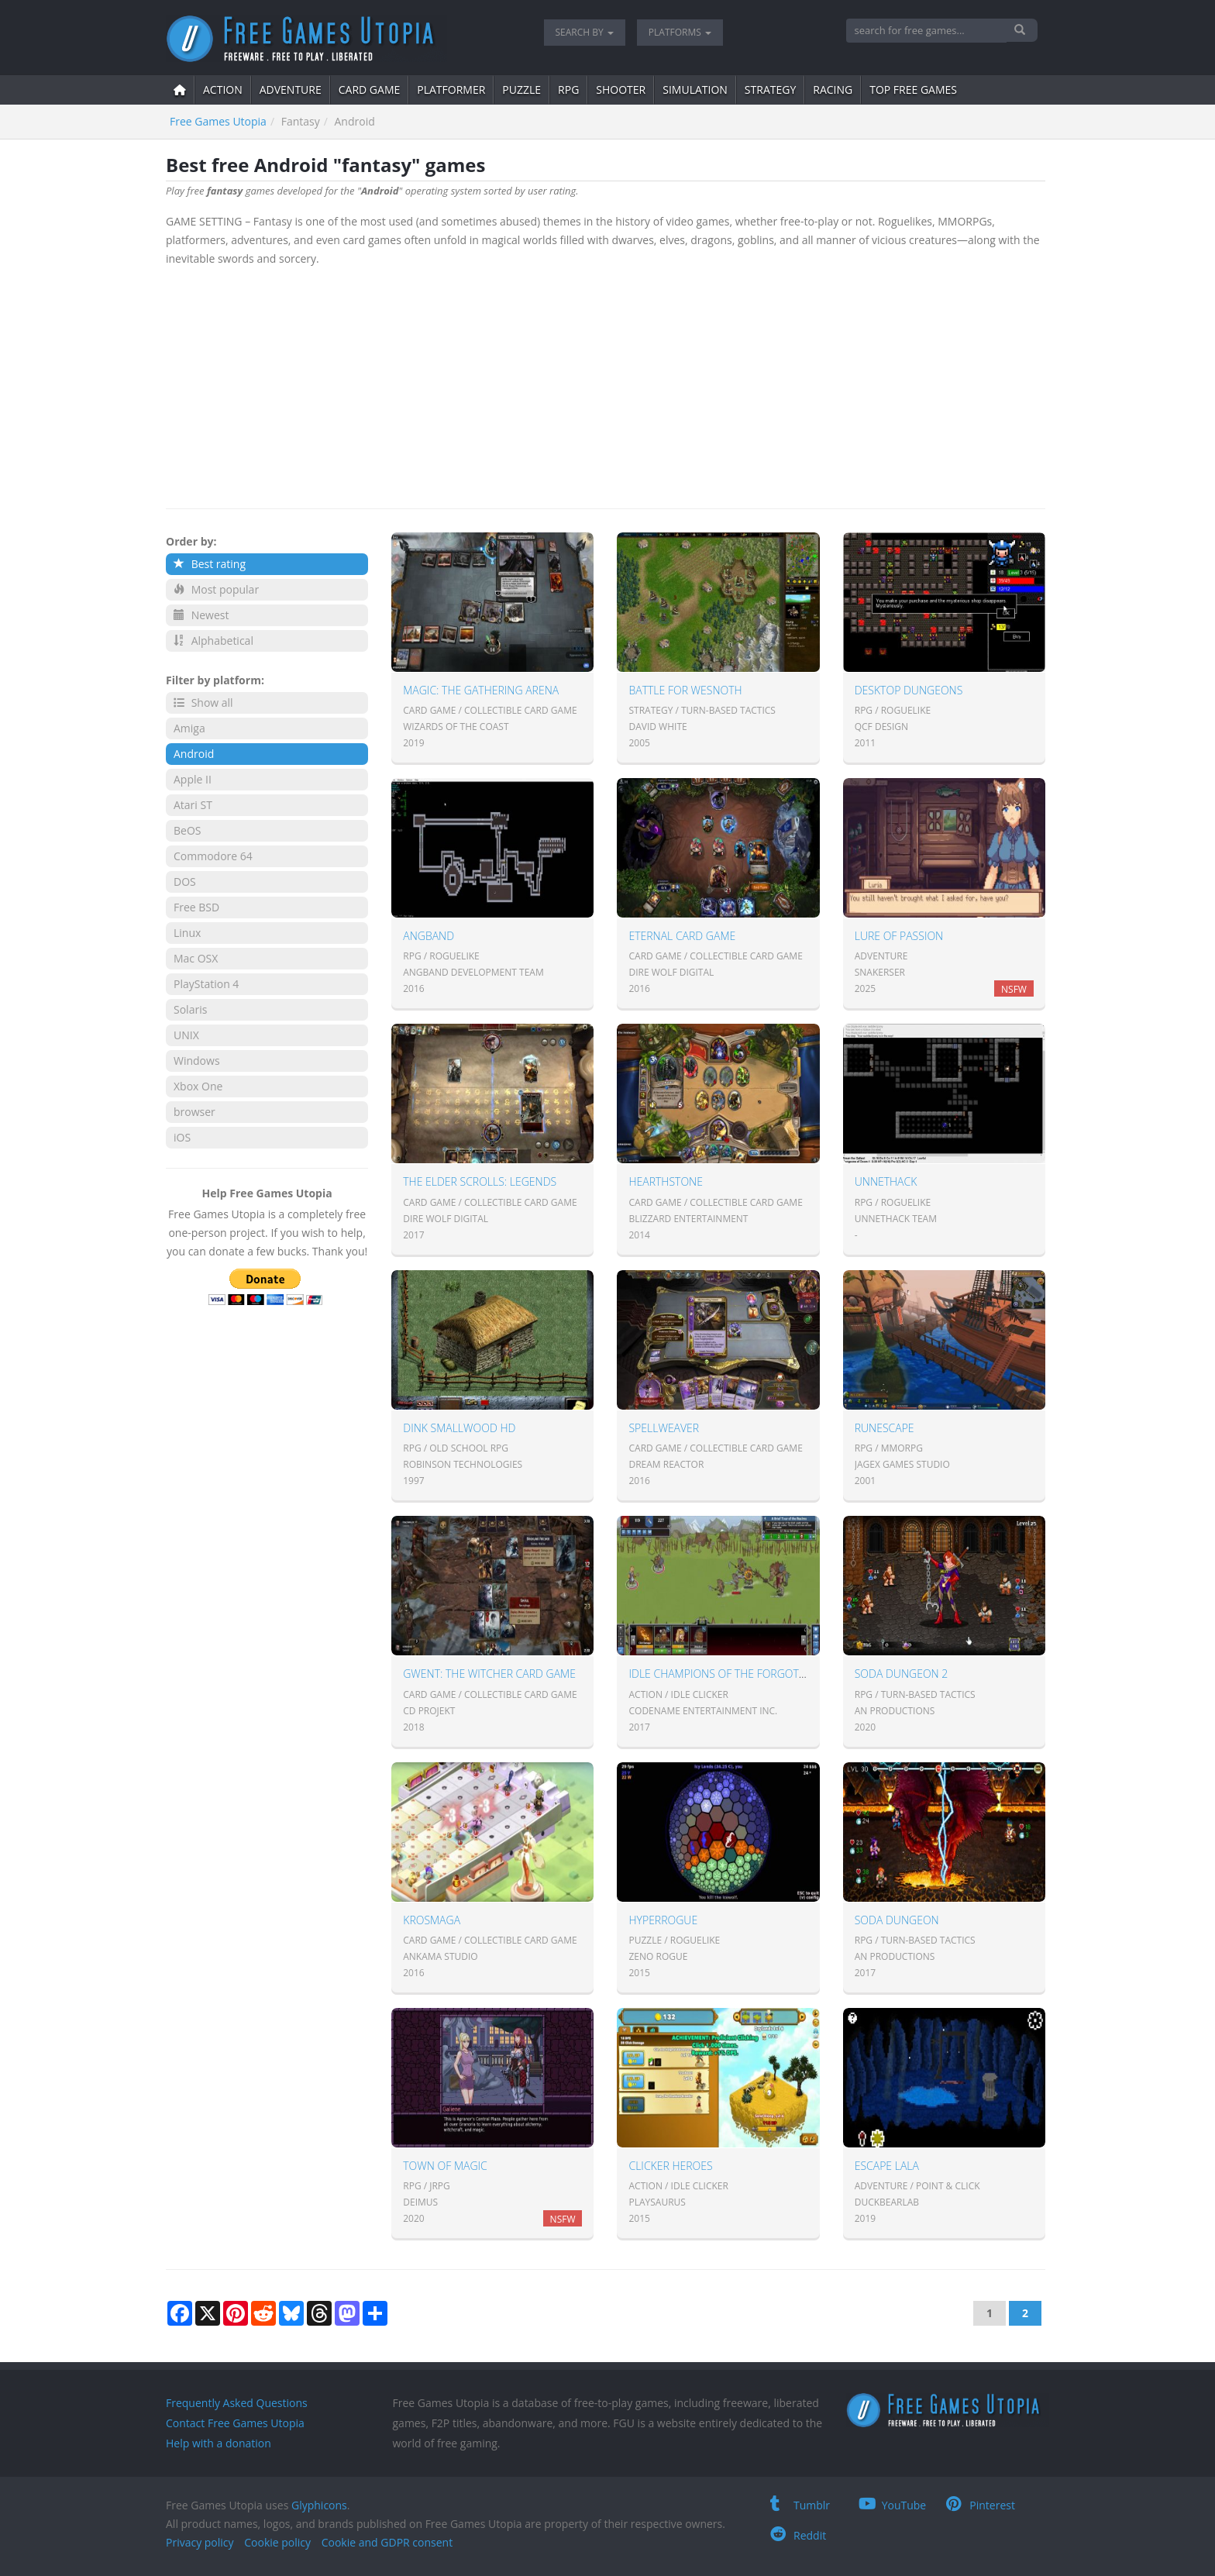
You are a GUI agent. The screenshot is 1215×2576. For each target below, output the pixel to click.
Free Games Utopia (218, 121)
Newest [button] (201, 615)
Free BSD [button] (196, 907)
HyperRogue (662, 1920)
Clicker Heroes (670, 2165)
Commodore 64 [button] (213, 856)
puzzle (521, 89)
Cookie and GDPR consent (387, 2542)
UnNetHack (886, 1181)
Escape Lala (887, 2165)
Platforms (680, 32)
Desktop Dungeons (909, 690)
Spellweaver (663, 1428)
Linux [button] (187, 932)
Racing (832, 89)
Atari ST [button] (193, 804)
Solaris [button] (190, 1009)
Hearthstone (665, 1181)
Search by (585, 32)
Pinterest (980, 2505)
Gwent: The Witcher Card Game (489, 1673)
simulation (695, 89)
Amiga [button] (189, 728)
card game (370, 89)
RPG (568, 89)
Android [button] (194, 753)
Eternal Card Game (681, 935)
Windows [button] (197, 1060)
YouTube (893, 2505)
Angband (428, 935)
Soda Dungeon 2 (901, 1673)
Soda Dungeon (897, 1920)
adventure (291, 89)
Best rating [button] (210, 563)
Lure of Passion (899, 935)
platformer (451, 89)
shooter (620, 89)
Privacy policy (200, 2542)
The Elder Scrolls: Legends (479, 1181)
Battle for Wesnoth (685, 690)
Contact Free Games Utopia (235, 2423)
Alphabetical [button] (213, 640)
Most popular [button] (216, 589)
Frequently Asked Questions (237, 2402)
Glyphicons (319, 2505)
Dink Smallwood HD (459, 1428)
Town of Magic (445, 2165)
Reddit (798, 2535)
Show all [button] (203, 702)
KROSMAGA (431, 1920)
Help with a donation (218, 2443)
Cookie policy (277, 2542)
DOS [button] (185, 881)
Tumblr (800, 2505)
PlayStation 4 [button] (206, 983)
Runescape (884, 1428)
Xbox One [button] (198, 1086)
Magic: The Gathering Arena (481, 690)
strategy (770, 89)
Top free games (913, 89)
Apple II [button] (193, 779)
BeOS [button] (187, 830)
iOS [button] (182, 1137)
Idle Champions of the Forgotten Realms (744, 1673)
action (223, 89)
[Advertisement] (605, 384)
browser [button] (194, 1111)
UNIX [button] (186, 1035)
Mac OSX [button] (196, 958)
